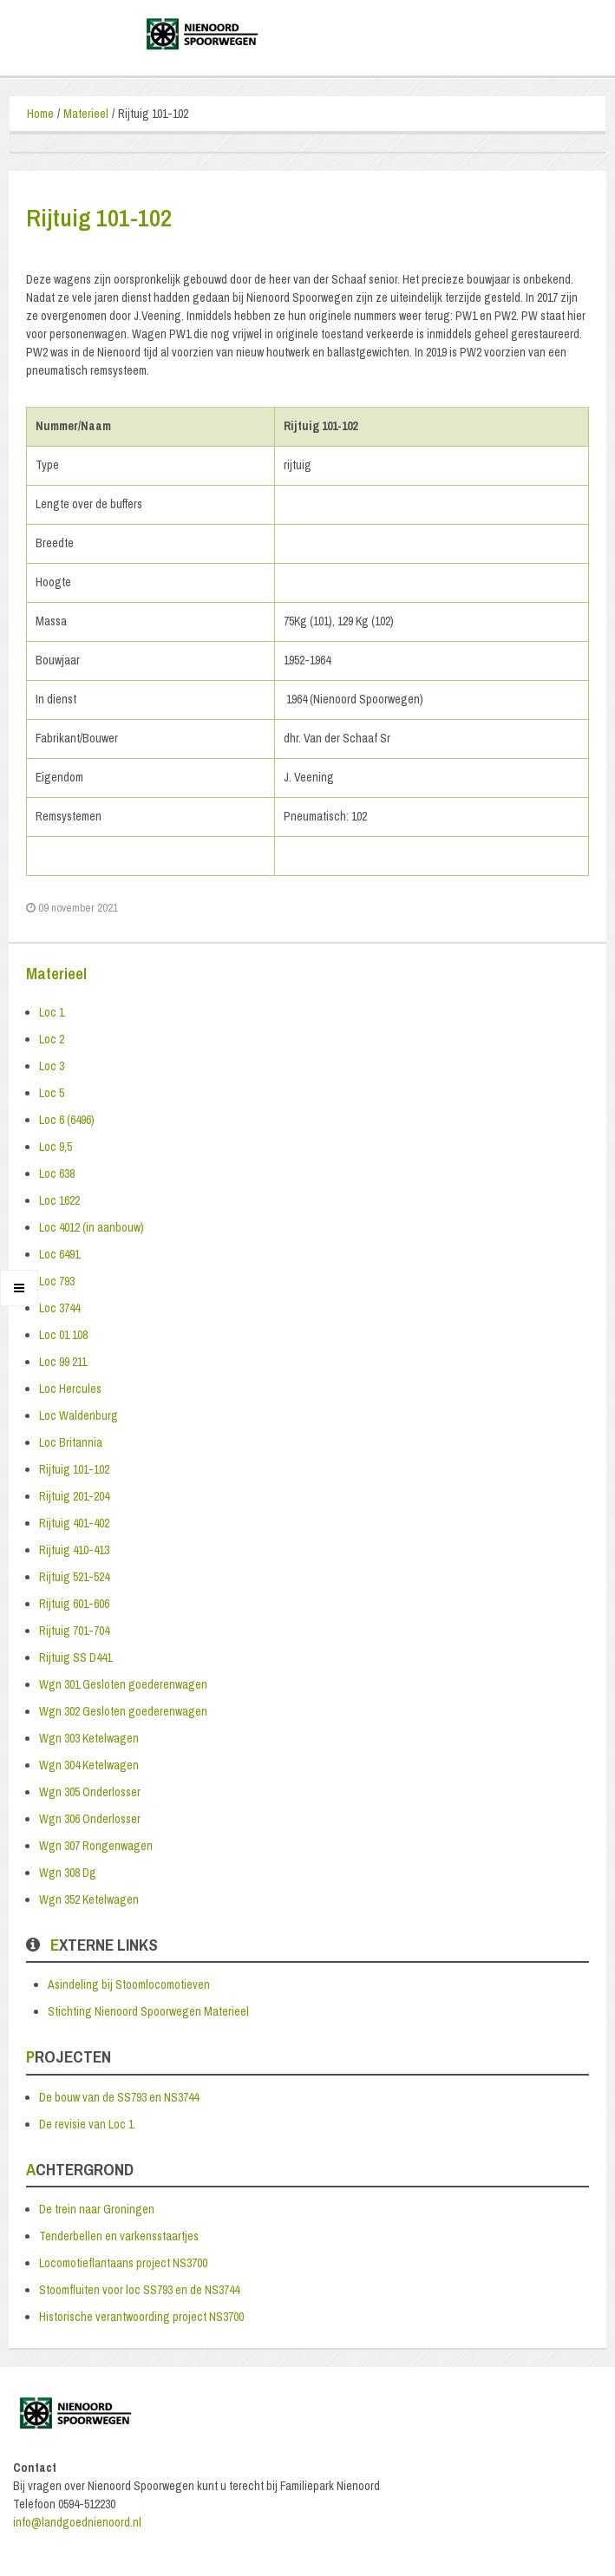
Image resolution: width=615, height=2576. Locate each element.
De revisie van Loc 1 (86, 2124)
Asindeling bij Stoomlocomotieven (129, 1984)
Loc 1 (51, 1012)
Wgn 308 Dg (67, 1872)
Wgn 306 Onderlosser (90, 1819)
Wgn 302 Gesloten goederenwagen (123, 1711)
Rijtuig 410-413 (74, 1550)
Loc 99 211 (63, 1362)
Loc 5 (51, 1093)
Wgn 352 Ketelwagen (89, 1899)
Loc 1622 (59, 1200)
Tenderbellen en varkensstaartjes (119, 2236)
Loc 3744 (59, 1308)
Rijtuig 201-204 (74, 1496)
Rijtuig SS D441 (75, 1657)
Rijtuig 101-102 (74, 1469)
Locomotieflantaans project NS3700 (123, 2263)
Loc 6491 (59, 1254)
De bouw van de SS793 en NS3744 (119, 2097)
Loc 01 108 (63, 1335)
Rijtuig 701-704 (74, 1630)
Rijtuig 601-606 (74, 1604)
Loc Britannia (70, 1442)
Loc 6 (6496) (67, 1120)
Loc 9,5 (55, 1146)
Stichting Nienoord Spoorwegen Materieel (148, 2011)
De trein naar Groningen (96, 2209)
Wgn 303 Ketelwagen (89, 1738)
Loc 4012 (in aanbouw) (91, 1227)
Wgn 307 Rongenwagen (96, 1846)
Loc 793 (57, 1281)
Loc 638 (57, 1173)
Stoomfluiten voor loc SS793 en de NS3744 (139, 2290)
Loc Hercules (70, 1388)
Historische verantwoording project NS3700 (141, 2316)
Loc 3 (51, 1066)
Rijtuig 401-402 (74, 1523)
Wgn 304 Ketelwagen (89, 1765)
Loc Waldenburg (78, 1415)
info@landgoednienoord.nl (77, 2522)
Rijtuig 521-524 (74, 1577)
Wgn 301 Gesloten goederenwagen (123, 1684)
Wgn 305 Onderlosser (90, 1792)
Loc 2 (51, 1039)
